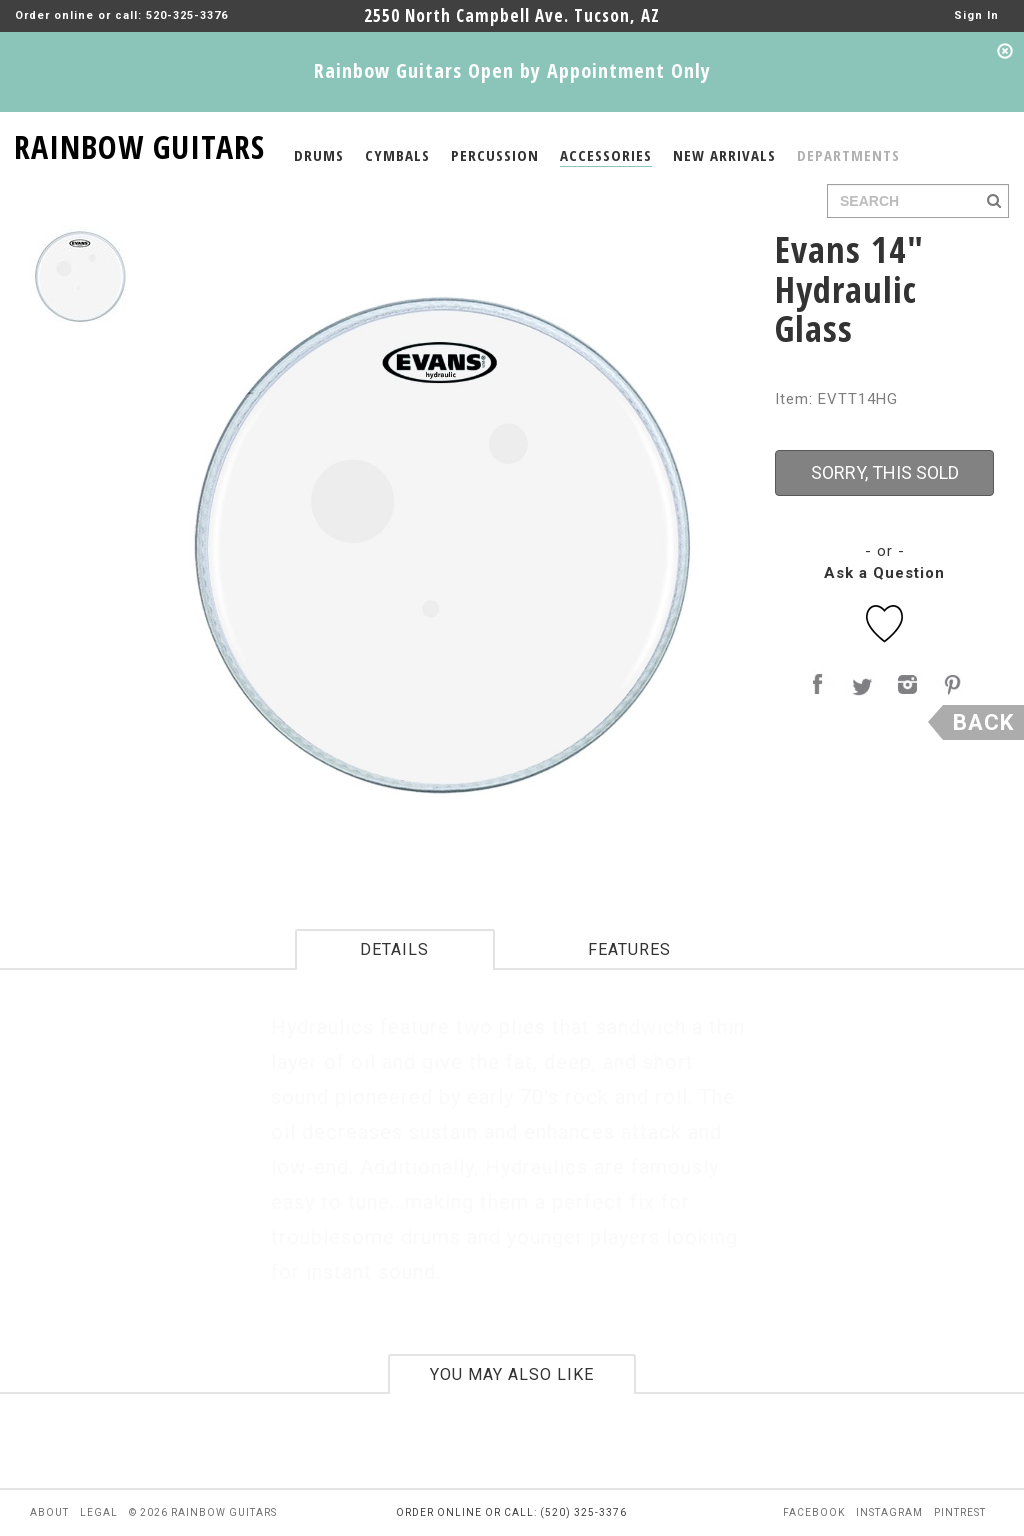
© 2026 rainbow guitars (203, 1512)
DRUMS (319, 155)
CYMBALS (397, 155)
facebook (814, 1512)
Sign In (976, 15)
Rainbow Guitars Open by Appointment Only (512, 70)
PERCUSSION (495, 155)
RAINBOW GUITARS (139, 143)
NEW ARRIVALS (724, 155)
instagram (889, 1512)
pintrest (960, 1512)
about (49, 1512)
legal (99, 1512)
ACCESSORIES (606, 155)
